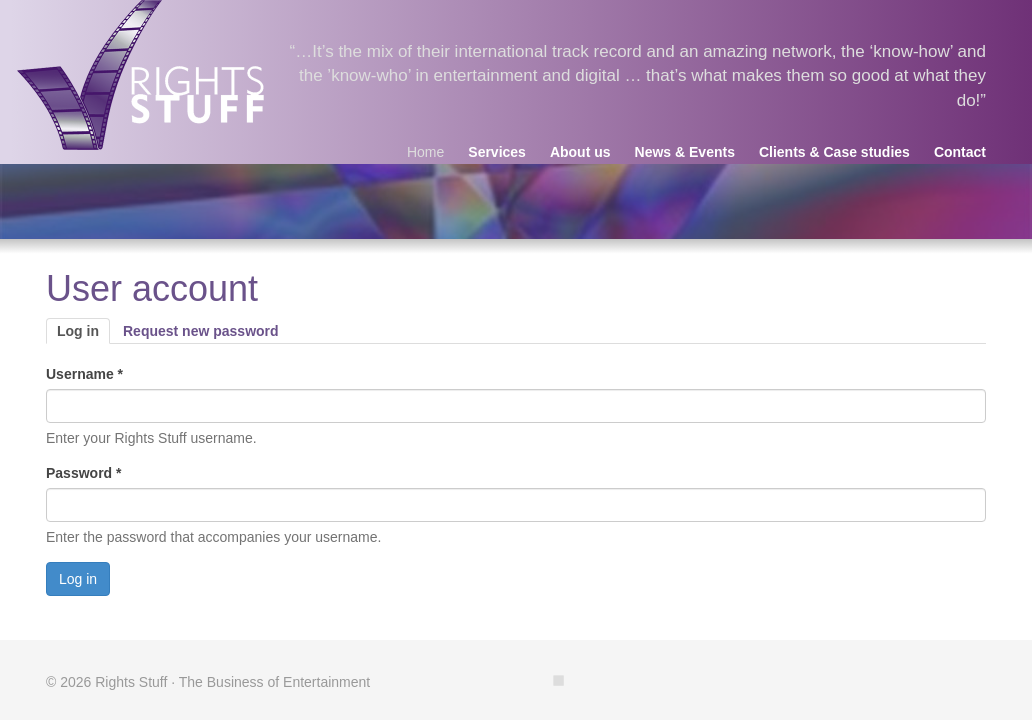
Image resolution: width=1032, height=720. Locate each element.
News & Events (685, 152)
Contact (960, 152)
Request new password (201, 331)
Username (84, 374)
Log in (83, 332)
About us (580, 152)
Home (425, 152)
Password (83, 473)
